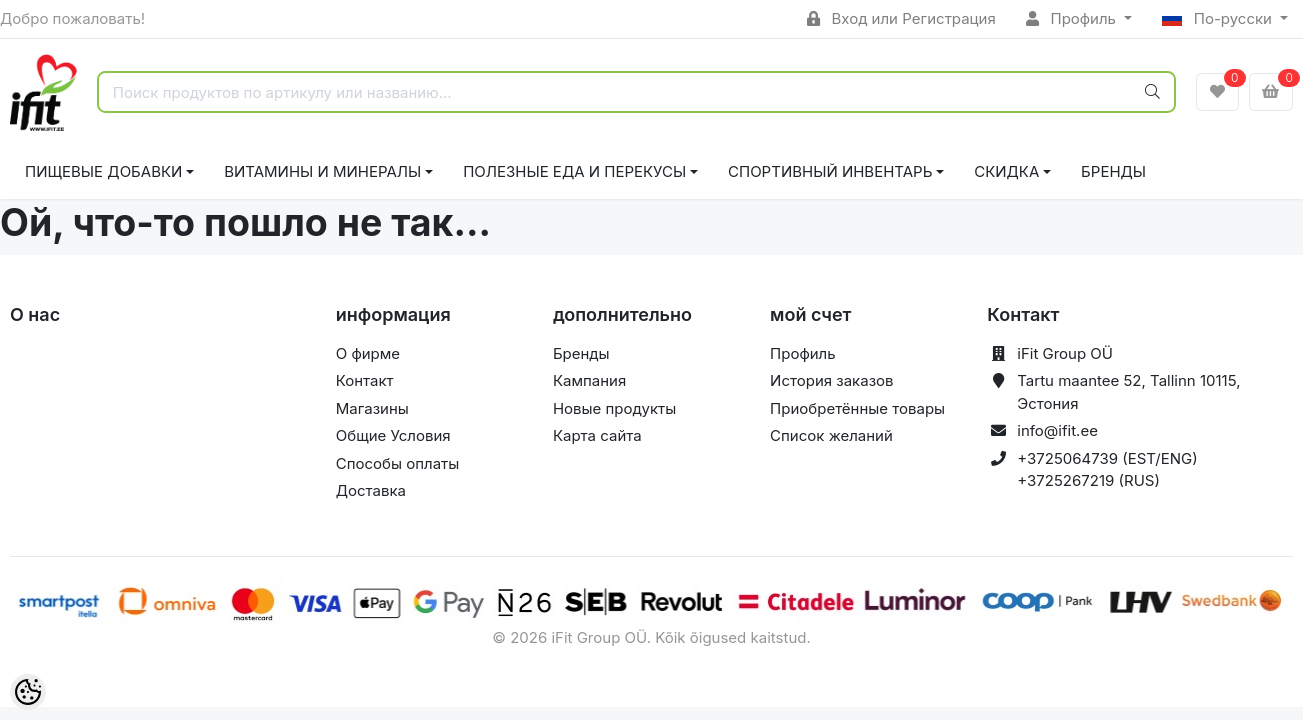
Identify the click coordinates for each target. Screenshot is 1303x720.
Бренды (1113, 171)
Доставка (371, 490)
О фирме (368, 353)
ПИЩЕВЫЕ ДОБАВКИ (103, 171)
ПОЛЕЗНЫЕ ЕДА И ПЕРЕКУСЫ (574, 171)
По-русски (1219, 18)
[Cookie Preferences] (28, 692)
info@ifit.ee (1057, 430)
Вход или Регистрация (901, 18)
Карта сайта (597, 435)
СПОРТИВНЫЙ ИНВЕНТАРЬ (830, 171)
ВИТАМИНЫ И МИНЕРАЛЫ (322, 171)
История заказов (831, 380)
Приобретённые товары (857, 408)
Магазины (372, 408)
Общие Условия (393, 435)
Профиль (1073, 18)
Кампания (589, 380)
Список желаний (831, 435)
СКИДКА (1006, 171)
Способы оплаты (398, 463)
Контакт (365, 380)
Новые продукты (614, 408)
